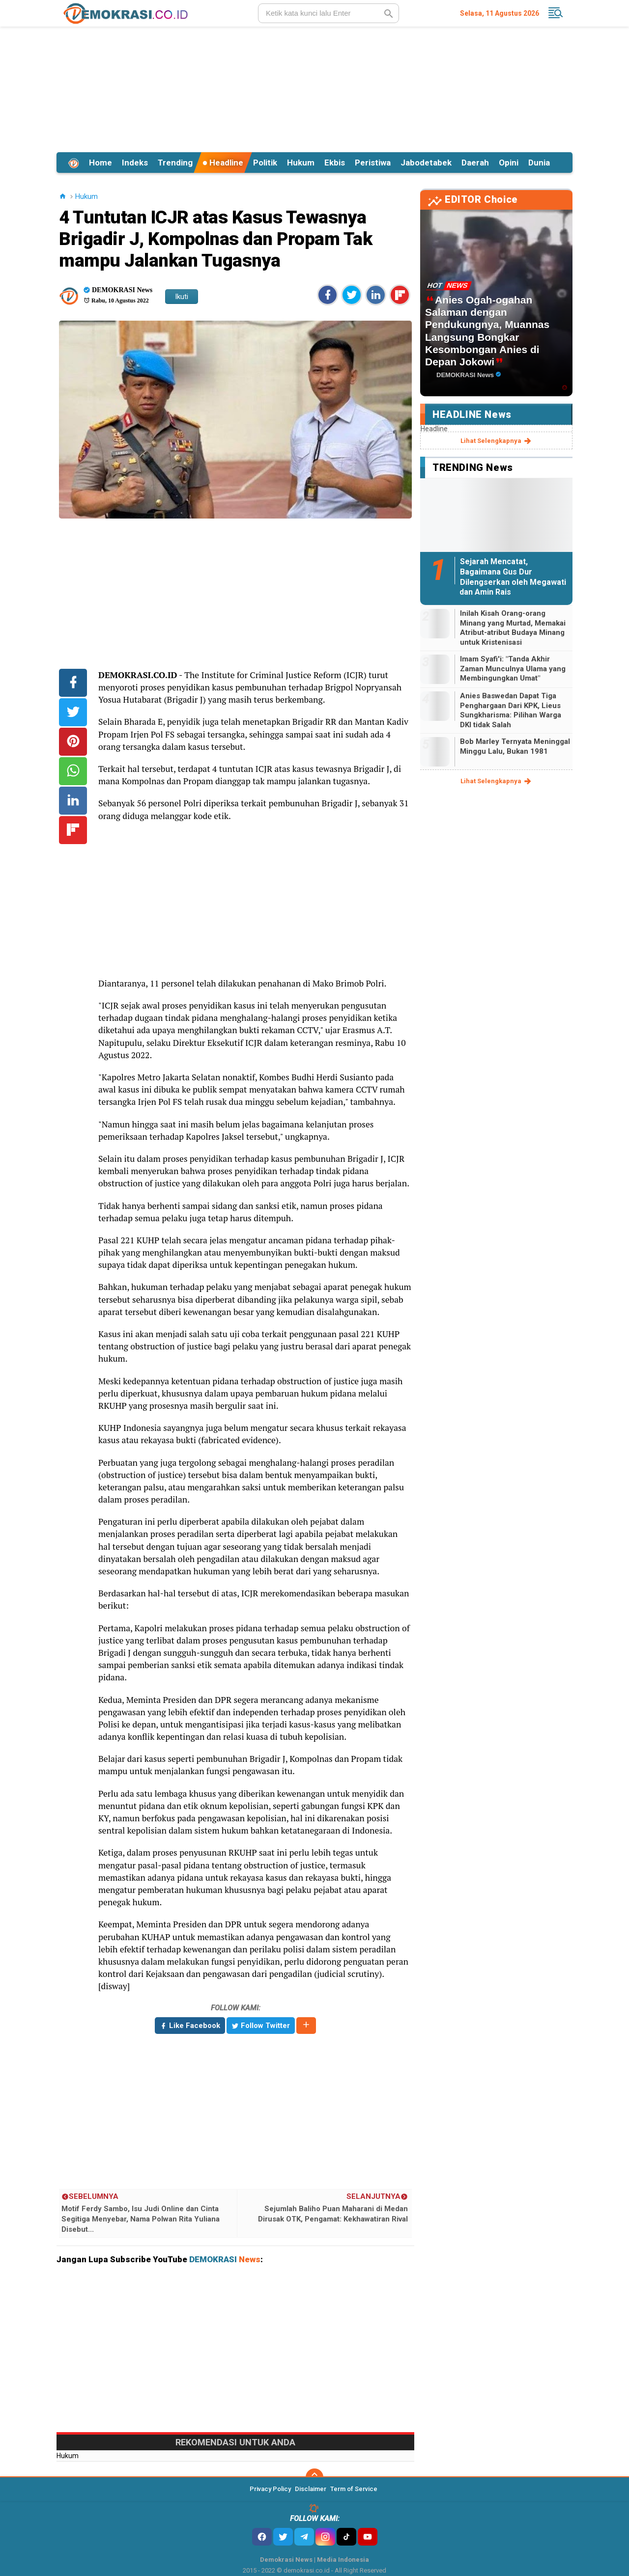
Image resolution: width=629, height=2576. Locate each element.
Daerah (475, 162)
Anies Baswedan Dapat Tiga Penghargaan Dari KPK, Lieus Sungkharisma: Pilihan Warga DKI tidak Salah (510, 710)
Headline (222, 162)
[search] (328, 13)
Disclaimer (310, 2489)
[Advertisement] (314, 88)
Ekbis (334, 162)
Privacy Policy (270, 2489)
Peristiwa (373, 162)
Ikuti (181, 296)
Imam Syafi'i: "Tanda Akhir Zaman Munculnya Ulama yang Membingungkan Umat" (513, 669)
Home (100, 162)
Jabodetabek (426, 162)
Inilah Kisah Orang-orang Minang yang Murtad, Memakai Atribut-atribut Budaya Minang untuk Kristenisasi (513, 628)
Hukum (300, 162)
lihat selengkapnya (496, 441)
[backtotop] (314, 2477)
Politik (265, 162)
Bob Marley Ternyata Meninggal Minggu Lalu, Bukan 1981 (515, 746)
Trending (175, 162)
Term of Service (353, 2489)
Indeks (135, 162)
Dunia (539, 162)
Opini (508, 162)
